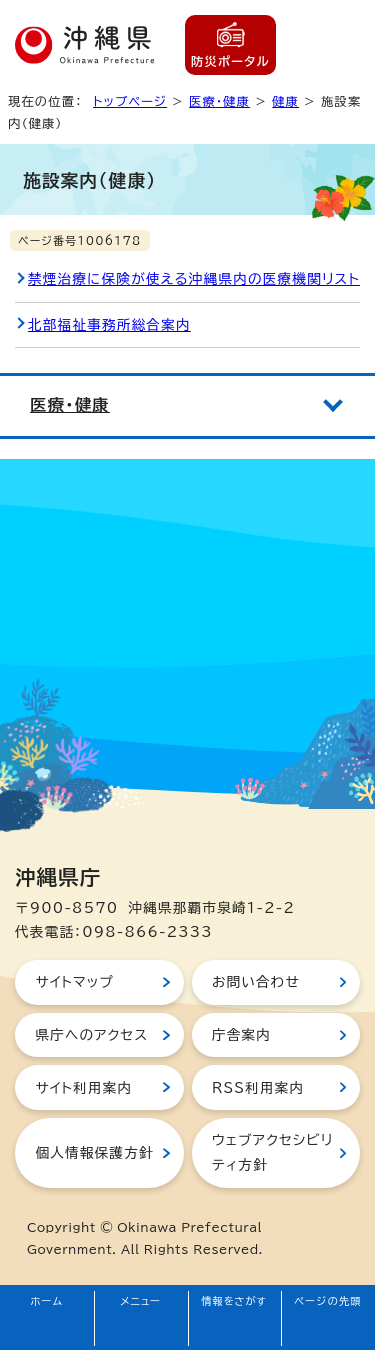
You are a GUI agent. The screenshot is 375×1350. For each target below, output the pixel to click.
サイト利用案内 (83, 1088)
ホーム (47, 1301)
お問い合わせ (256, 982)
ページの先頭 (328, 1301)
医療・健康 (219, 101)
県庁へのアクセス (91, 1035)
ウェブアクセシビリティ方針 (272, 1152)
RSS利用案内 (258, 1088)
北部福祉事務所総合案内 (109, 325)
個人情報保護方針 (94, 1153)
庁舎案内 (241, 1035)
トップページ (130, 101)
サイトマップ (74, 982)
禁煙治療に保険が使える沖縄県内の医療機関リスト (194, 279)
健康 (285, 101)
